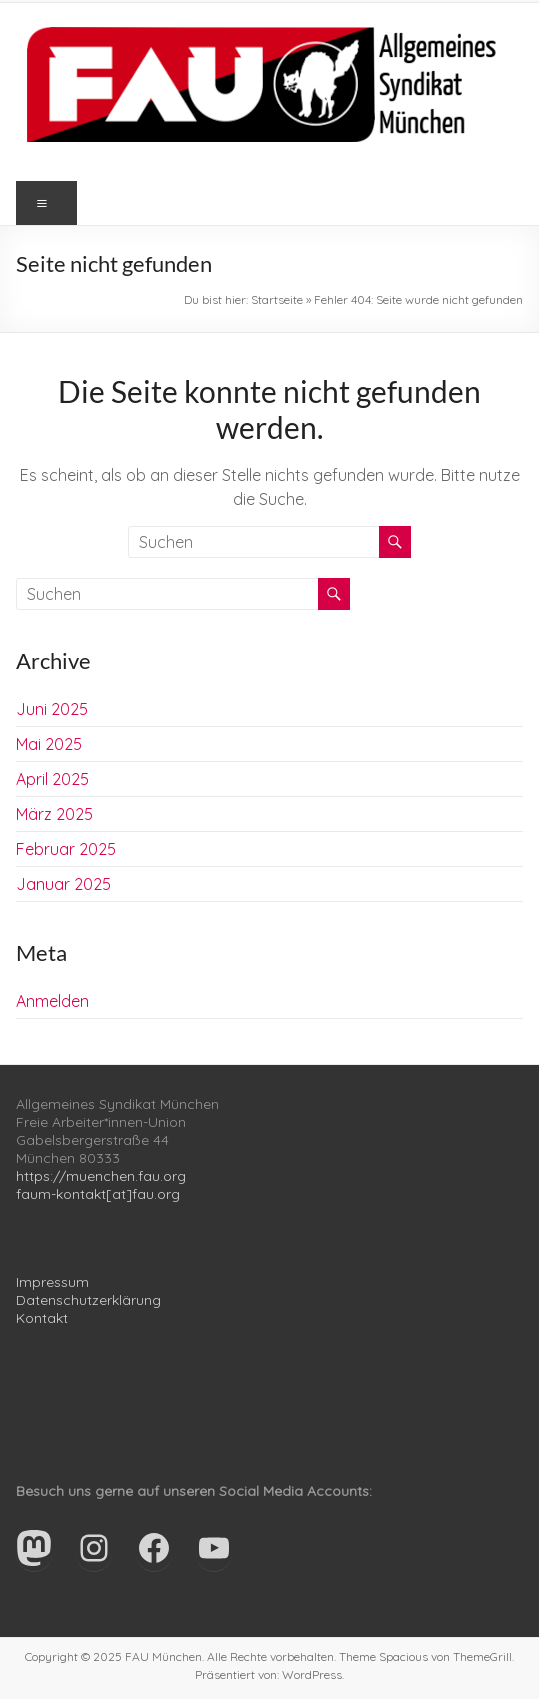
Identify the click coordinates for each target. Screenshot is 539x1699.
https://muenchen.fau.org (101, 1176)
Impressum (52, 1282)
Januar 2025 (63, 884)
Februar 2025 (66, 849)
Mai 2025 (49, 744)
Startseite (277, 299)
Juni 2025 (52, 709)
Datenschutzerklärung (88, 1300)
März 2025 (54, 814)
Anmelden (52, 1001)
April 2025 (52, 779)
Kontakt (42, 1318)
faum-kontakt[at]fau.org (98, 1194)
